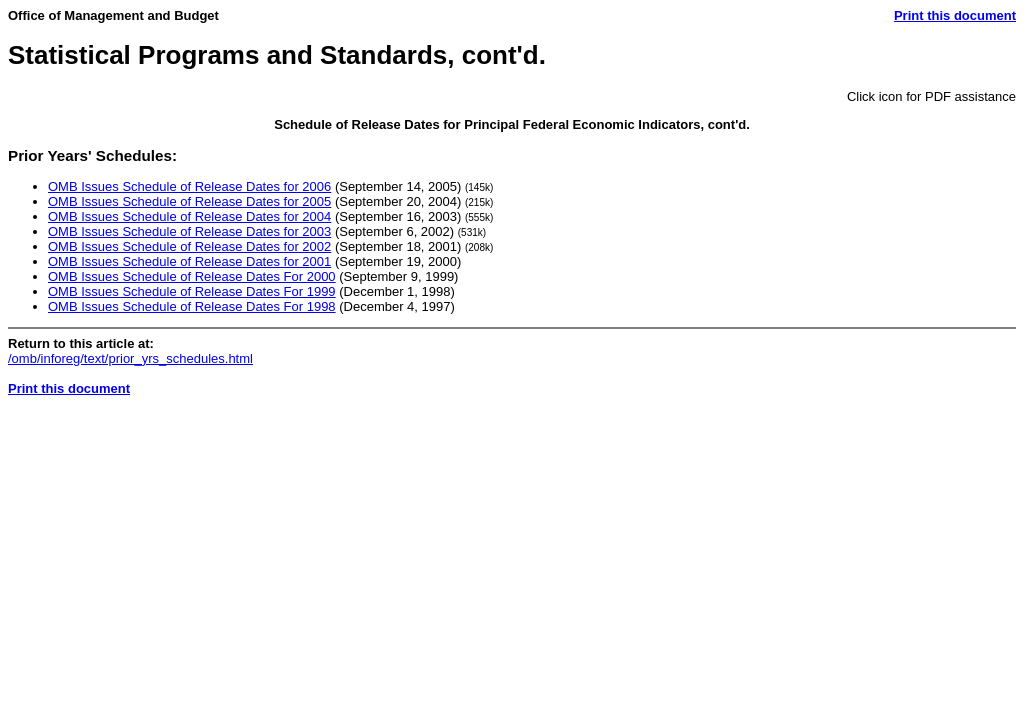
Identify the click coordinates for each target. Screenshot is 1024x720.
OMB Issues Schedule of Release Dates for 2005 (189, 201)
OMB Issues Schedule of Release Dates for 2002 (189, 246)
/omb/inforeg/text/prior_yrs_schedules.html (130, 358)
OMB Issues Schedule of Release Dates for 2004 (189, 216)
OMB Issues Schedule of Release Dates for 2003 (189, 231)
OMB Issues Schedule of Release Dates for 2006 (189, 186)
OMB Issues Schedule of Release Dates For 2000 (192, 276)
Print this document (955, 15)
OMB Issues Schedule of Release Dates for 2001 (189, 261)
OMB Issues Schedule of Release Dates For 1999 (192, 291)
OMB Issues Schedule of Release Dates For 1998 (192, 306)
